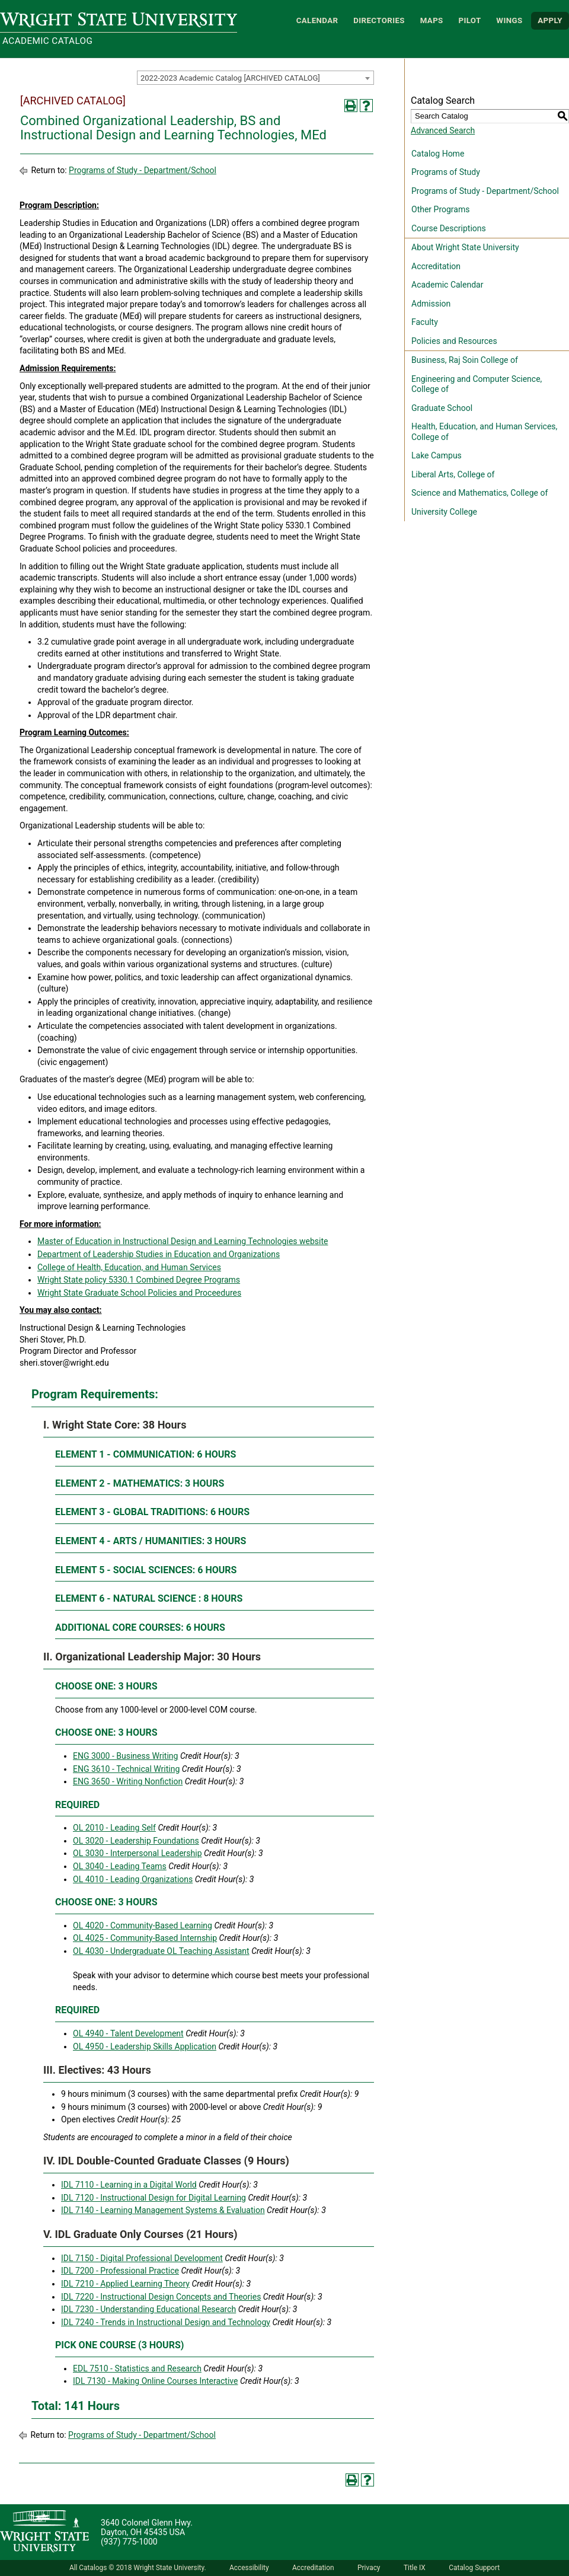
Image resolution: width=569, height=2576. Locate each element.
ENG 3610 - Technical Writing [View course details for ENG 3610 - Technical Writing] (126, 1769)
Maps (431, 20)
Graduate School (441, 408)
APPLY (550, 20)
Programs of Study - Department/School (142, 170)
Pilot (469, 20)
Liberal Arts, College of (452, 474)
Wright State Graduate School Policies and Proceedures (139, 1292)
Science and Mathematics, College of (479, 493)
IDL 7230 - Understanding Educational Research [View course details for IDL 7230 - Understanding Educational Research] (148, 2309)
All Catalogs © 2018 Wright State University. (137, 2568)
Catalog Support (474, 2568)
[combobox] (255, 78)
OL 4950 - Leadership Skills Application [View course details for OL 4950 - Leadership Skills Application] (144, 2046)
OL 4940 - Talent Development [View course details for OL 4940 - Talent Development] (128, 2033)
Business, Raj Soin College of (464, 360)
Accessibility (249, 2568)
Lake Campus (436, 455)
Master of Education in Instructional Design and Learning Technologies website (182, 1241)
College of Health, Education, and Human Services (129, 1267)
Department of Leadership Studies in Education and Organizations (158, 1254)
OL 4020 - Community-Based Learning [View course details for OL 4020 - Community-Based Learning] (142, 1925)
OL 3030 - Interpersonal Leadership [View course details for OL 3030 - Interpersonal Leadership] (137, 1853)
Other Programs (440, 209)
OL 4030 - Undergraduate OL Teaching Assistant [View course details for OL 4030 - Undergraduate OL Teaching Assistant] (161, 1951)
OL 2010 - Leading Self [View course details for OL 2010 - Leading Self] (114, 1827)
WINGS (509, 20)
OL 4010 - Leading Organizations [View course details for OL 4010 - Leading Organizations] (133, 1879)
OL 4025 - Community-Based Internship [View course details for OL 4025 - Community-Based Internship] (145, 1938)
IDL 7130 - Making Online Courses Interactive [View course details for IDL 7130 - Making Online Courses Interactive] (155, 2381)
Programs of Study (445, 172)
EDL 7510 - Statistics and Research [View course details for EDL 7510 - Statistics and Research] (137, 2368)
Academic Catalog (47, 41)
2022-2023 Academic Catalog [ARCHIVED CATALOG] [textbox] (230, 78)
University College (444, 512)
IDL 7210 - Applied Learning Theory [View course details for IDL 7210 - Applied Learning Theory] (125, 2283)
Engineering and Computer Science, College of (476, 384)
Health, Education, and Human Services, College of (484, 432)
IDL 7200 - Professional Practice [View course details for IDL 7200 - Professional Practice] (120, 2270)
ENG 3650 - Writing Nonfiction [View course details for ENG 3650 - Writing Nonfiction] (128, 1781)
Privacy (368, 2568)
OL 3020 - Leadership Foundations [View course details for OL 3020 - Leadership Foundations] (136, 1840)
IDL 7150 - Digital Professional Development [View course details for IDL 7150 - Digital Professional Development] (142, 2258)
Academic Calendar (447, 284)
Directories (379, 20)
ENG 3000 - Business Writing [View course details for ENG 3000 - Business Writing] (125, 1756)
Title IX (415, 2568)
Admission (430, 303)
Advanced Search (443, 130)
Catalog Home (437, 153)
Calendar (317, 20)
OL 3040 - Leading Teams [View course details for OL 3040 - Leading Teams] (120, 1866)
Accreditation (436, 266)
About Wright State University (465, 247)
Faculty (424, 322)
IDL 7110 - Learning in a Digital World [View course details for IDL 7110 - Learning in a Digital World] (129, 2184)
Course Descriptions (448, 228)
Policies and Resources (454, 341)
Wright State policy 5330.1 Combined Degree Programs (138, 1279)
